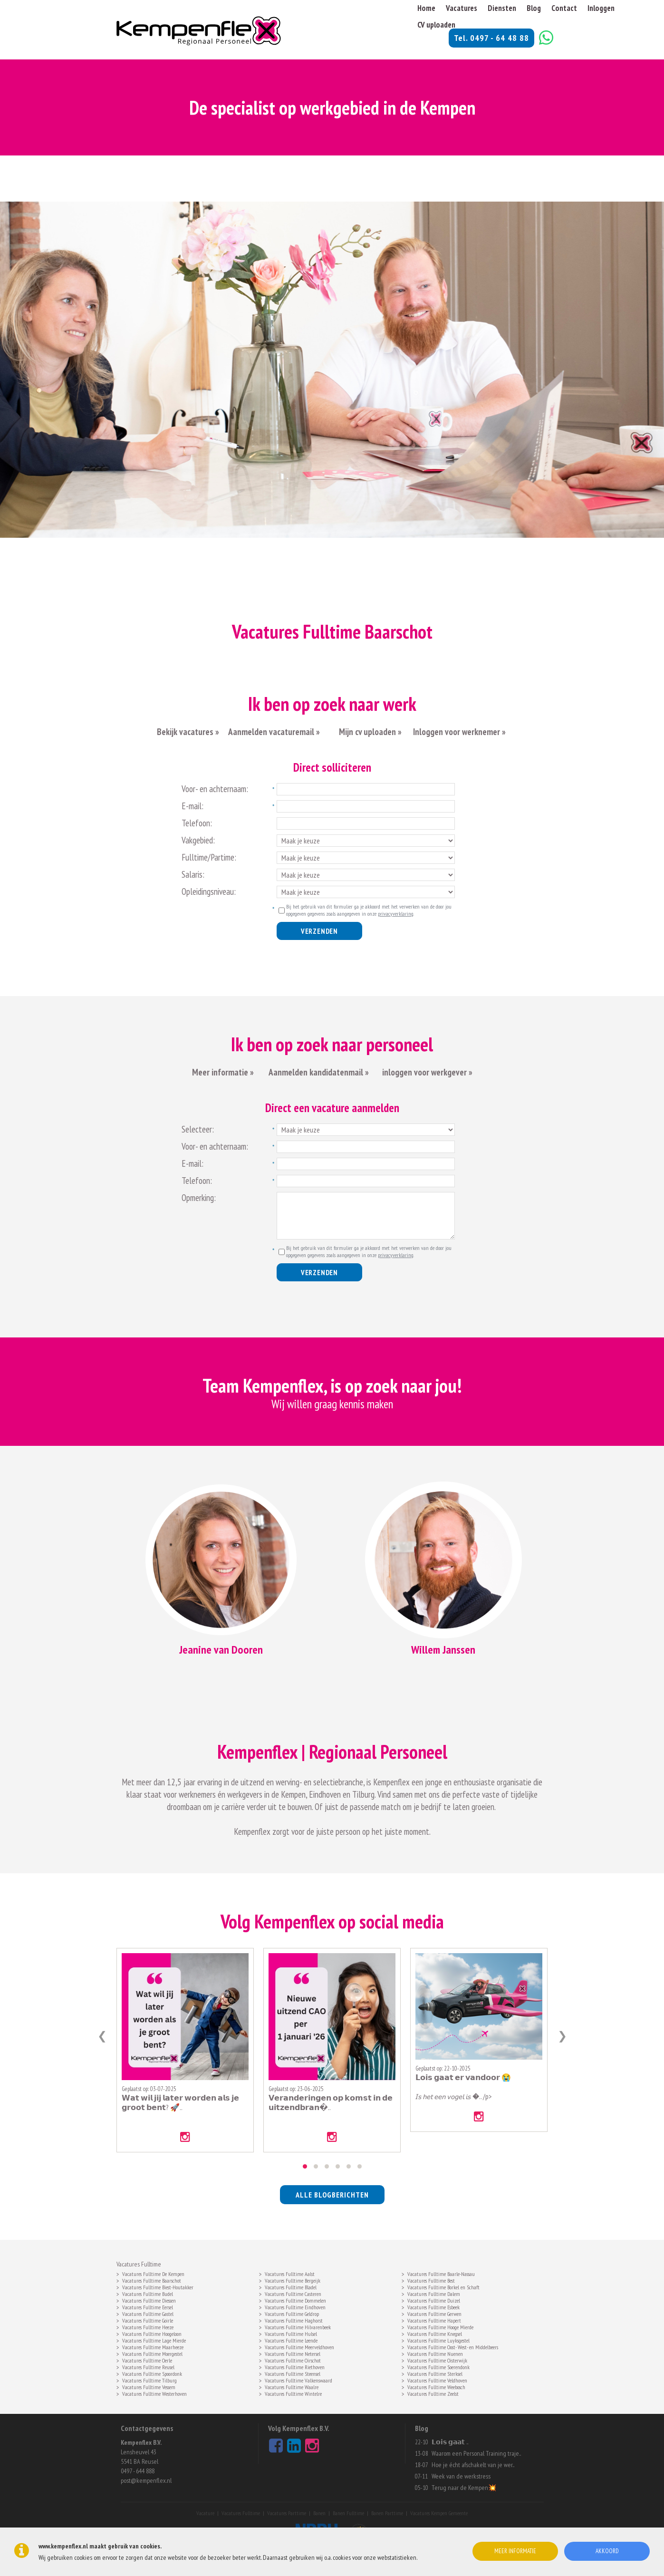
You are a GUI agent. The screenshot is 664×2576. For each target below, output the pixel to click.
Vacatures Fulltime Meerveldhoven (299, 2346)
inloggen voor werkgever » (427, 1072)
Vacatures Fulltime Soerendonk (438, 2366)
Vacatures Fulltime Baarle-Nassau (441, 2273)
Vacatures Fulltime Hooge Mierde (440, 2326)
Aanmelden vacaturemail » (274, 731)
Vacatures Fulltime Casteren (293, 2293)
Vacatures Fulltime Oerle (147, 2360)
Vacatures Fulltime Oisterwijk (437, 2360)
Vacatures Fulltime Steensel (292, 2373)
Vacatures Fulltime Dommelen (295, 2300)
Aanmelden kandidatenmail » (320, 1072)
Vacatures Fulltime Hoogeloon (152, 2333)
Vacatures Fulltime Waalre (291, 2386)
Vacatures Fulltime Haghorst (294, 2320)
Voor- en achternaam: (215, 788)
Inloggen (601, 8)
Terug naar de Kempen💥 (464, 2487)
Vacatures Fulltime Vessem (148, 2386)
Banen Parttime (387, 2513)
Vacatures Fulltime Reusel (148, 2366)
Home (426, 8)
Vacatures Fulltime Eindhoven (295, 2306)
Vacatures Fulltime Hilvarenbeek (298, 2326)
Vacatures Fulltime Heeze (147, 2326)
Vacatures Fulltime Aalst (290, 2273)
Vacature (205, 2513)
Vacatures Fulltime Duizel (433, 2300)
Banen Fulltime (348, 2513)
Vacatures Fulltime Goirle (147, 2320)
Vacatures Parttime (286, 2513)
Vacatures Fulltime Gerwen (434, 2313)
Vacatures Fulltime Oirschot (293, 2360)
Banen (319, 2513)
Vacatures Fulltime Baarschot (151, 2280)
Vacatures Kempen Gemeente (439, 2513)
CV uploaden (436, 24)
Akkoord (607, 2551)
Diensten (502, 8)
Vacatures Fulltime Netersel (292, 2353)
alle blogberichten (332, 2194)
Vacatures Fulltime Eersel (147, 2306)
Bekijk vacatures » (188, 731)
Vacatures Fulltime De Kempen (153, 2273)
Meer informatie (515, 2551)
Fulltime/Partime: (209, 857)
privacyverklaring (396, 913)
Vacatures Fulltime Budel (147, 2293)
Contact (564, 8)
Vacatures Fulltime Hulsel (291, 2333)
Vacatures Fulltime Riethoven (295, 2366)
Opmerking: (199, 1197)
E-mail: (192, 806)
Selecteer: (198, 1129)
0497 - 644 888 (137, 2471)
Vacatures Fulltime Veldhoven (437, 2379)
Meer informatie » (223, 1072)
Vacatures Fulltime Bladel (291, 2286)
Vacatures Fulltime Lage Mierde (154, 2340)
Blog (534, 8)
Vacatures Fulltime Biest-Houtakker (157, 2286)
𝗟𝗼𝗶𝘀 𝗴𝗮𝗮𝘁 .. (450, 2442)
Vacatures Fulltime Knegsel (434, 2333)
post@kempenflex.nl (146, 2480)
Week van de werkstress (461, 2476)
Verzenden (319, 931)
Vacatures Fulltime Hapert (434, 2320)
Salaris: (193, 874)
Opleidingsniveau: (209, 891)
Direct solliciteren (332, 767)
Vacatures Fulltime (240, 2513)
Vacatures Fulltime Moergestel (152, 2353)
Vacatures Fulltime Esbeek (433, 2306)
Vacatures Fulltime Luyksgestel (438, 2340)
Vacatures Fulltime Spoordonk (152, 2373)
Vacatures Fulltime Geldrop (292, 2313)
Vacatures (461, 8)
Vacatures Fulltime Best (431, 2280)
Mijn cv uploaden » (369, 731)
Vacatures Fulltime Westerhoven (154, 2393)
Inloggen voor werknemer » (459, 731)
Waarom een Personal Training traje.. (476, 2453)
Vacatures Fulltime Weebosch (436, 2386)
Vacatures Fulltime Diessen (149, 2300)
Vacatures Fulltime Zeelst (433, 2393)
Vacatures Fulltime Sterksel (434, 2373)
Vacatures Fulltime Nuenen (435, 2353)
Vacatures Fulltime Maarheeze (152, 2346)
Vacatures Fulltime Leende (291, 2340)
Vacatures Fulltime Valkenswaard (298, 2379)
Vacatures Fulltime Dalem (433, 2293)
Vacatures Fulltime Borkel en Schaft (443, 2286)
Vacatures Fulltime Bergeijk (292, 2280)
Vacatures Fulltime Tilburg (149, 2379)
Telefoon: (197, 823)
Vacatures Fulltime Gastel (147, 2313)
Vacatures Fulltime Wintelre (293, 2393)
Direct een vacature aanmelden (332, 1107)
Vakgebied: (198, 840)
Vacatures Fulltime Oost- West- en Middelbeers (452, 2346)
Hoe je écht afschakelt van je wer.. (473, 2464)
